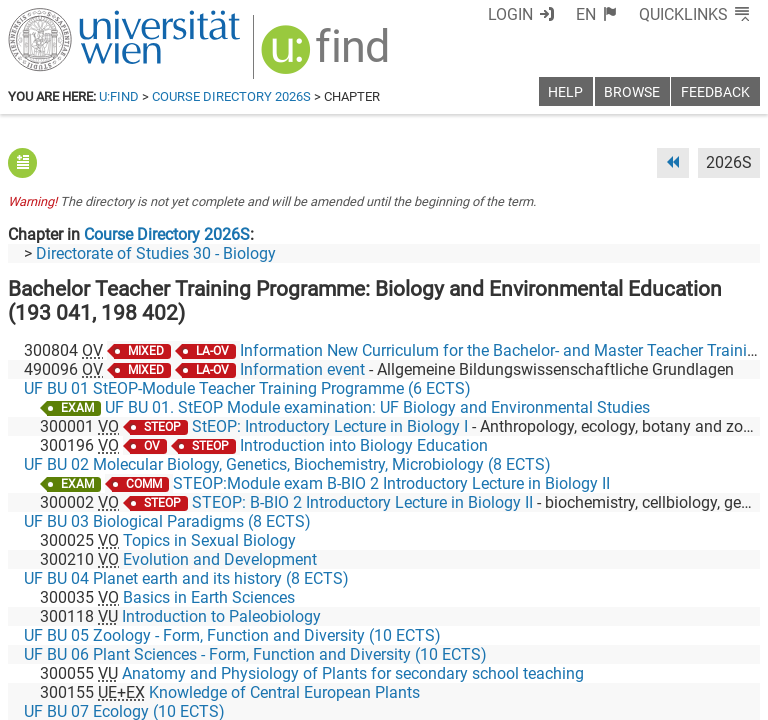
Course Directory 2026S (231, 96)
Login (547, 14)
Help (565, 92)
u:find (119, 96)
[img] (315, 51)
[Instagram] (727, 636)
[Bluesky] (599, 636)
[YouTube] (663, 636)
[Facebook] (535, 636)
